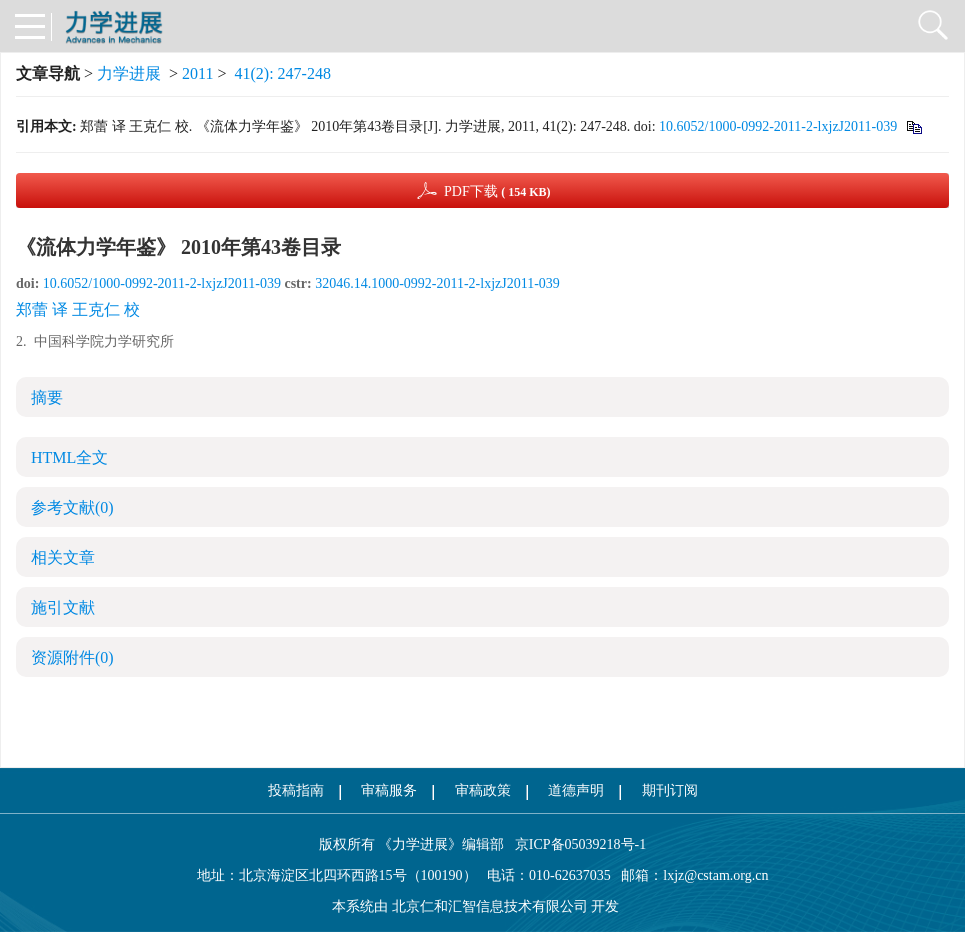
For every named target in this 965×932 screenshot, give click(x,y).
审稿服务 (389, 790)
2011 (197, 73)
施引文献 (63, 607)
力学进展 (129, 73)
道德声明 (576, 790)
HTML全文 (69, 457)
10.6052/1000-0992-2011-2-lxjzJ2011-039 (778, 126)
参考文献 (72, 507)
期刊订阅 (670, 790)
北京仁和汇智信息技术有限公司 (490, 906)
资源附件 (72, 657)
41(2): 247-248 (283, 73)
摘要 (47, 397)
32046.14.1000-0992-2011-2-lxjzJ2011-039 (437, 283)
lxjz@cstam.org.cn (715, 875)
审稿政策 (483, 790)
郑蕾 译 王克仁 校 (78, 309)
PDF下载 (497, 191)
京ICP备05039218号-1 (575, 844)
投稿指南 (296, 790)
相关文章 (63, 557)
